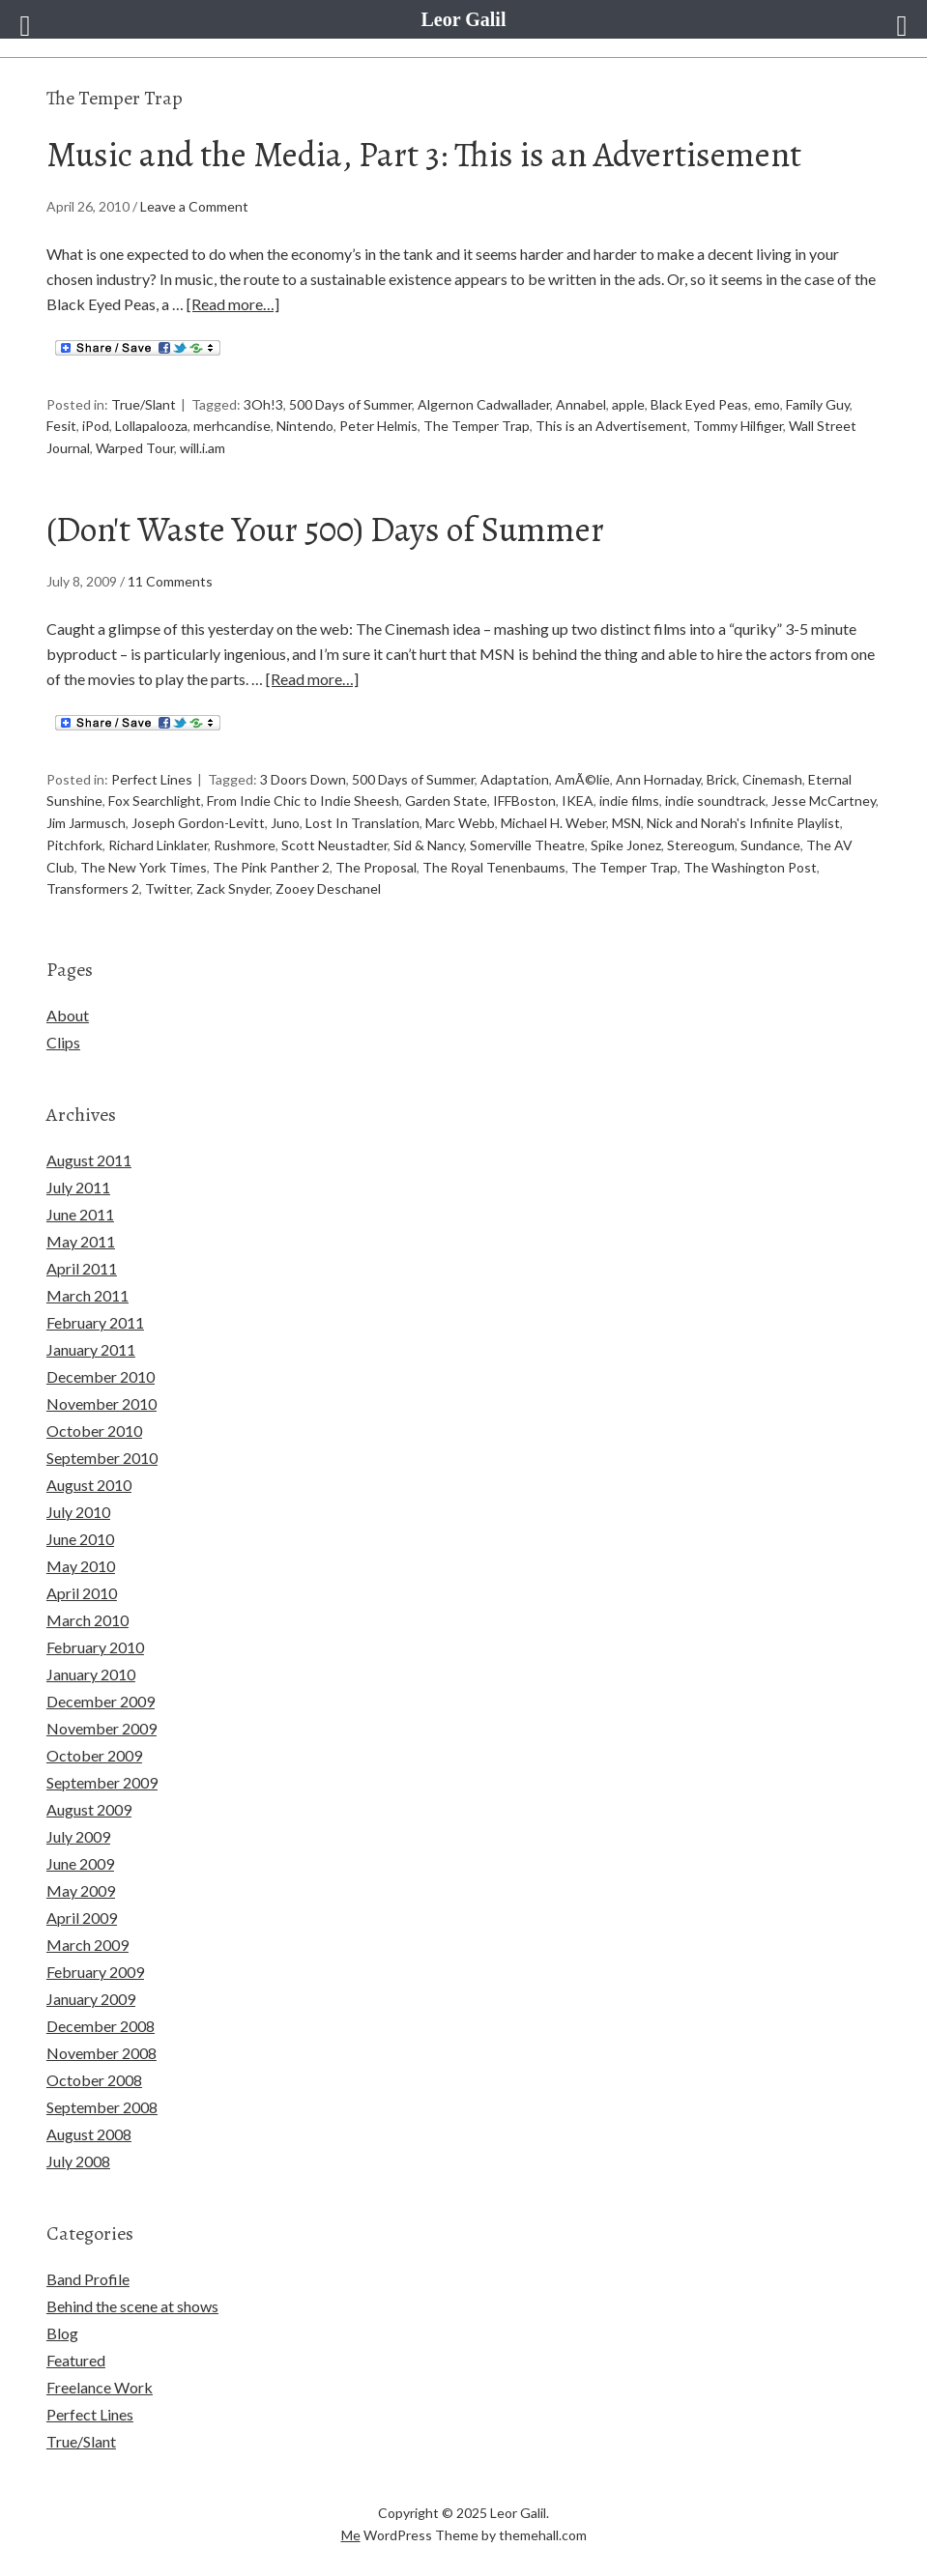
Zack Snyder (233, 888)
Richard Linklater (158, 845)
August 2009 (88, 1809)
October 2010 (94, 1430)
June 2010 (80, 1539)
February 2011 (95, 1322)
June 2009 (80, 1863)
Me (351, 2535)
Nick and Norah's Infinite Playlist (743, 823)
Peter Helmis (378, 425)
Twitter (167, 888)
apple (628, 404)
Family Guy (818, 404)
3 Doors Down (303, 779)
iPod (95, 425)
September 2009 (102, 1782)
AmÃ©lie (582, 779)
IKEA (578, 800)
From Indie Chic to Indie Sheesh (303, 800)
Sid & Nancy (428, 845)
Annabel (581, 404)
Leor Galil (464, 19)
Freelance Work (99, 2387)
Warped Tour (135, 448)
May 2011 (80, 1241)
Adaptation (514, 779)
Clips (63, 1042)
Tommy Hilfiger (738, 425)
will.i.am (202, 448)
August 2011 (88, 1160)
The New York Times (143, 867)
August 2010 (88, 1484)
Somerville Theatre (527, 845)
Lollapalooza (151, 425)
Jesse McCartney (823, 800)
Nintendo (304, 425)
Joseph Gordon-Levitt (198, 823)
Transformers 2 (92, 888)
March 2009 (87, 1944)
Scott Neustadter (334, 845)
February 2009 (95, 1971)
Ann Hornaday (658, 779)
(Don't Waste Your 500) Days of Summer (325, 529)
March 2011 (87, 1295)
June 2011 (80, 1214)
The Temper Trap (476, 425)
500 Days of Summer (350, 404)
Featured (75, 2360)
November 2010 (101, 1403)
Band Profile (88, 2279)
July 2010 (78, 1512)
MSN (626, 823)
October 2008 (94, 2080)
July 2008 (78, 2161)
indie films (629, 800)
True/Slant (143, 404)
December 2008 (100, 2026)
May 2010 (80, 1566)
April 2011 (81, 1268)
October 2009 (94, 1755)
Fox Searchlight (154, 800)
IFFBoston (524, 800)
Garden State (446, 800)
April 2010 (81, 1593)
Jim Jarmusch (86, 823)
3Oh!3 (263, 404)
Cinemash (772, 779)
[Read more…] (233, 304)
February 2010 (95, 1647)
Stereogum (701, 845)
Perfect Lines (151, 779)
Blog (62, 2333)
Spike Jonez (626, 845)
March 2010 (87, 1620)
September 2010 (102, 1457)
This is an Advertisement (611, 425)
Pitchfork (74, 845)
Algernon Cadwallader (484, 404)
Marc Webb (460, 823)
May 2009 (80, 1890)
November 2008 (101, 2053)
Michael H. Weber (553, 823)
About (67, 1015)
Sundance (770, 845)
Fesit (61, 425)
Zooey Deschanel (328, 888)
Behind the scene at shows (132, 2306)
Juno (285, 823)
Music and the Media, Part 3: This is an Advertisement (423, 154)
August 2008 (88, 2134)
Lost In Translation (362, 823)
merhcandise (232, 425)
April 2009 (81, 1917)
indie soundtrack (715, 800)
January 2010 (90, 1674)
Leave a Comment (194, 206)
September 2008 (102, 2107)
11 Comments (170, 581)
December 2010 (100, 1376)
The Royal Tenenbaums (493, 867)
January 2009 (90, 1998)
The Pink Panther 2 (271, 867)
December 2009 (100, 1701)
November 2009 (101, 1728)
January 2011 (90, 1349)
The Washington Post (750, 867)
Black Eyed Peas (699, 404)
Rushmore (244, 845)
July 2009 (78, 1836)
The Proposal (376, 867)
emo (767, 404)
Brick (722, 779)
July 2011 (78, 1187)
